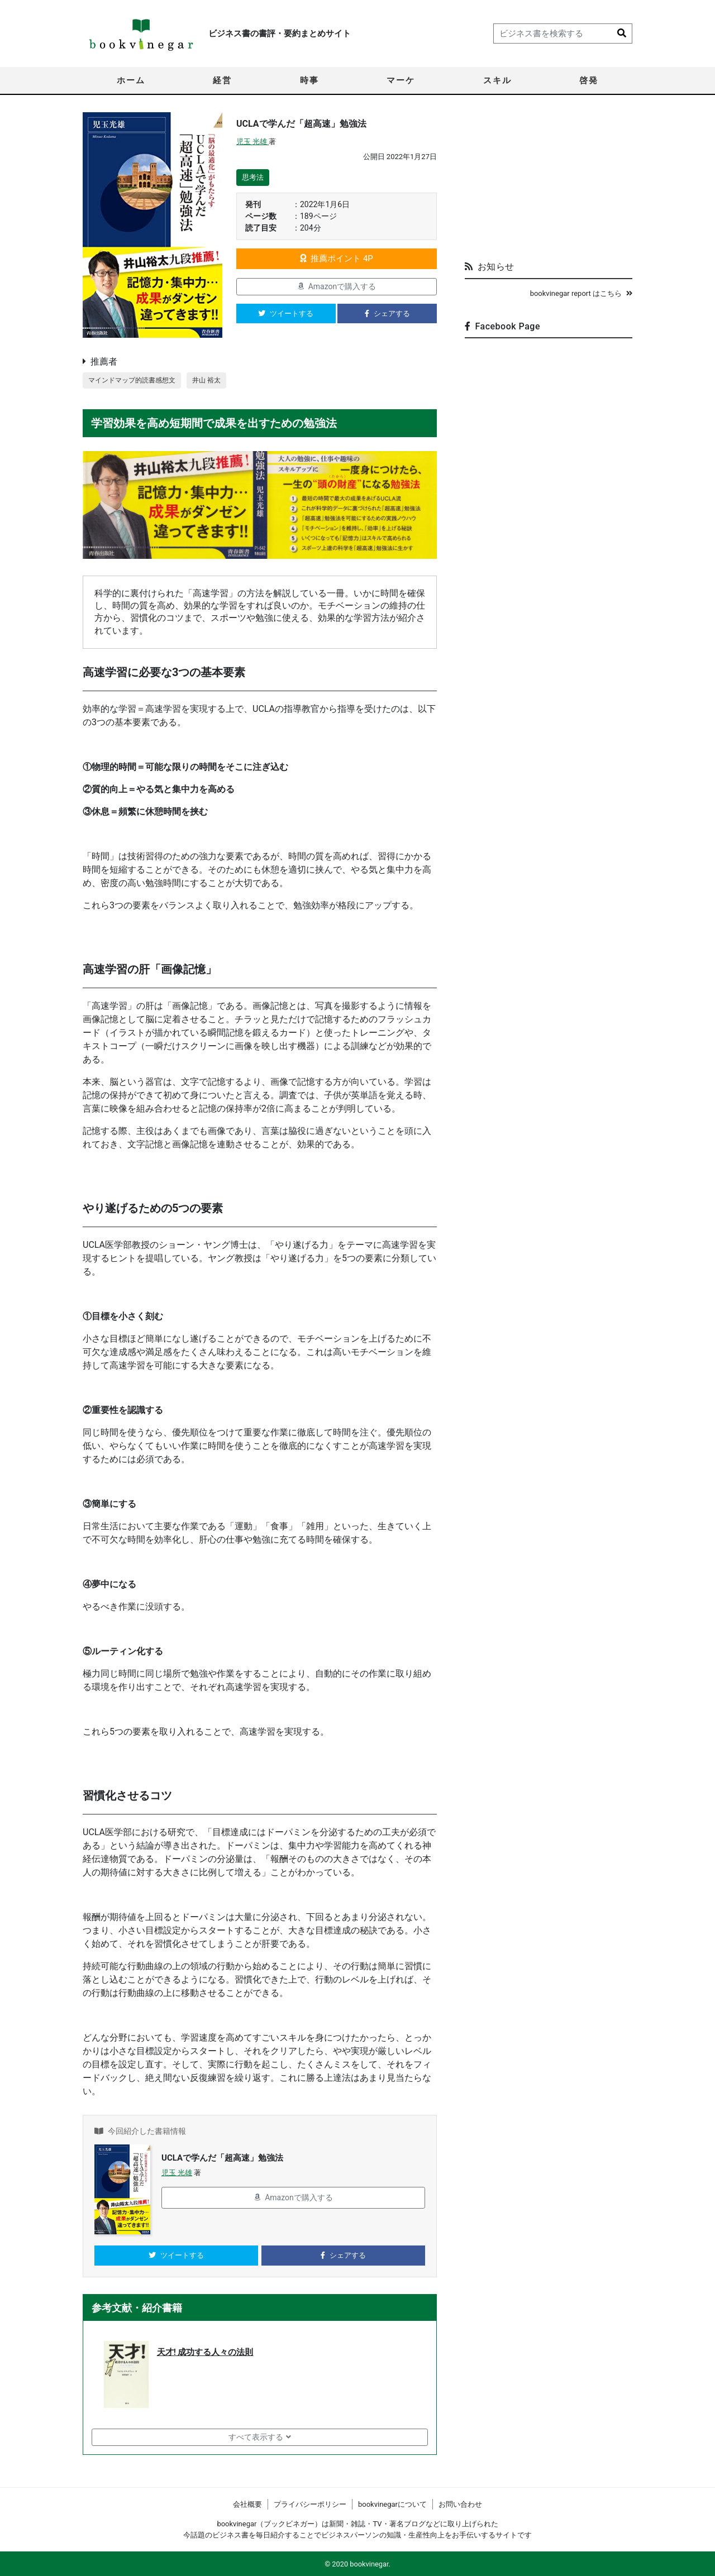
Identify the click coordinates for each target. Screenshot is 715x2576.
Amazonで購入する (336, 286)
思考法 (253, 177)
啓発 (588, 80)
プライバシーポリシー (310, 2504)
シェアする (387, 313)
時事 (309, 80)
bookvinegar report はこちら (581, 293)
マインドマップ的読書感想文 (135, 380)
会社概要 (247, 2504)
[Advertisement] (548, 182)
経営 (222, 80)
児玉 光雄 (252, 141)
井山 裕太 (214, 380)
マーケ (401, 80)
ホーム (131, 80)
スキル (497, 80)
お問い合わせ (460, 2504)
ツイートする (285, 313)
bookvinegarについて (392, 2504)
